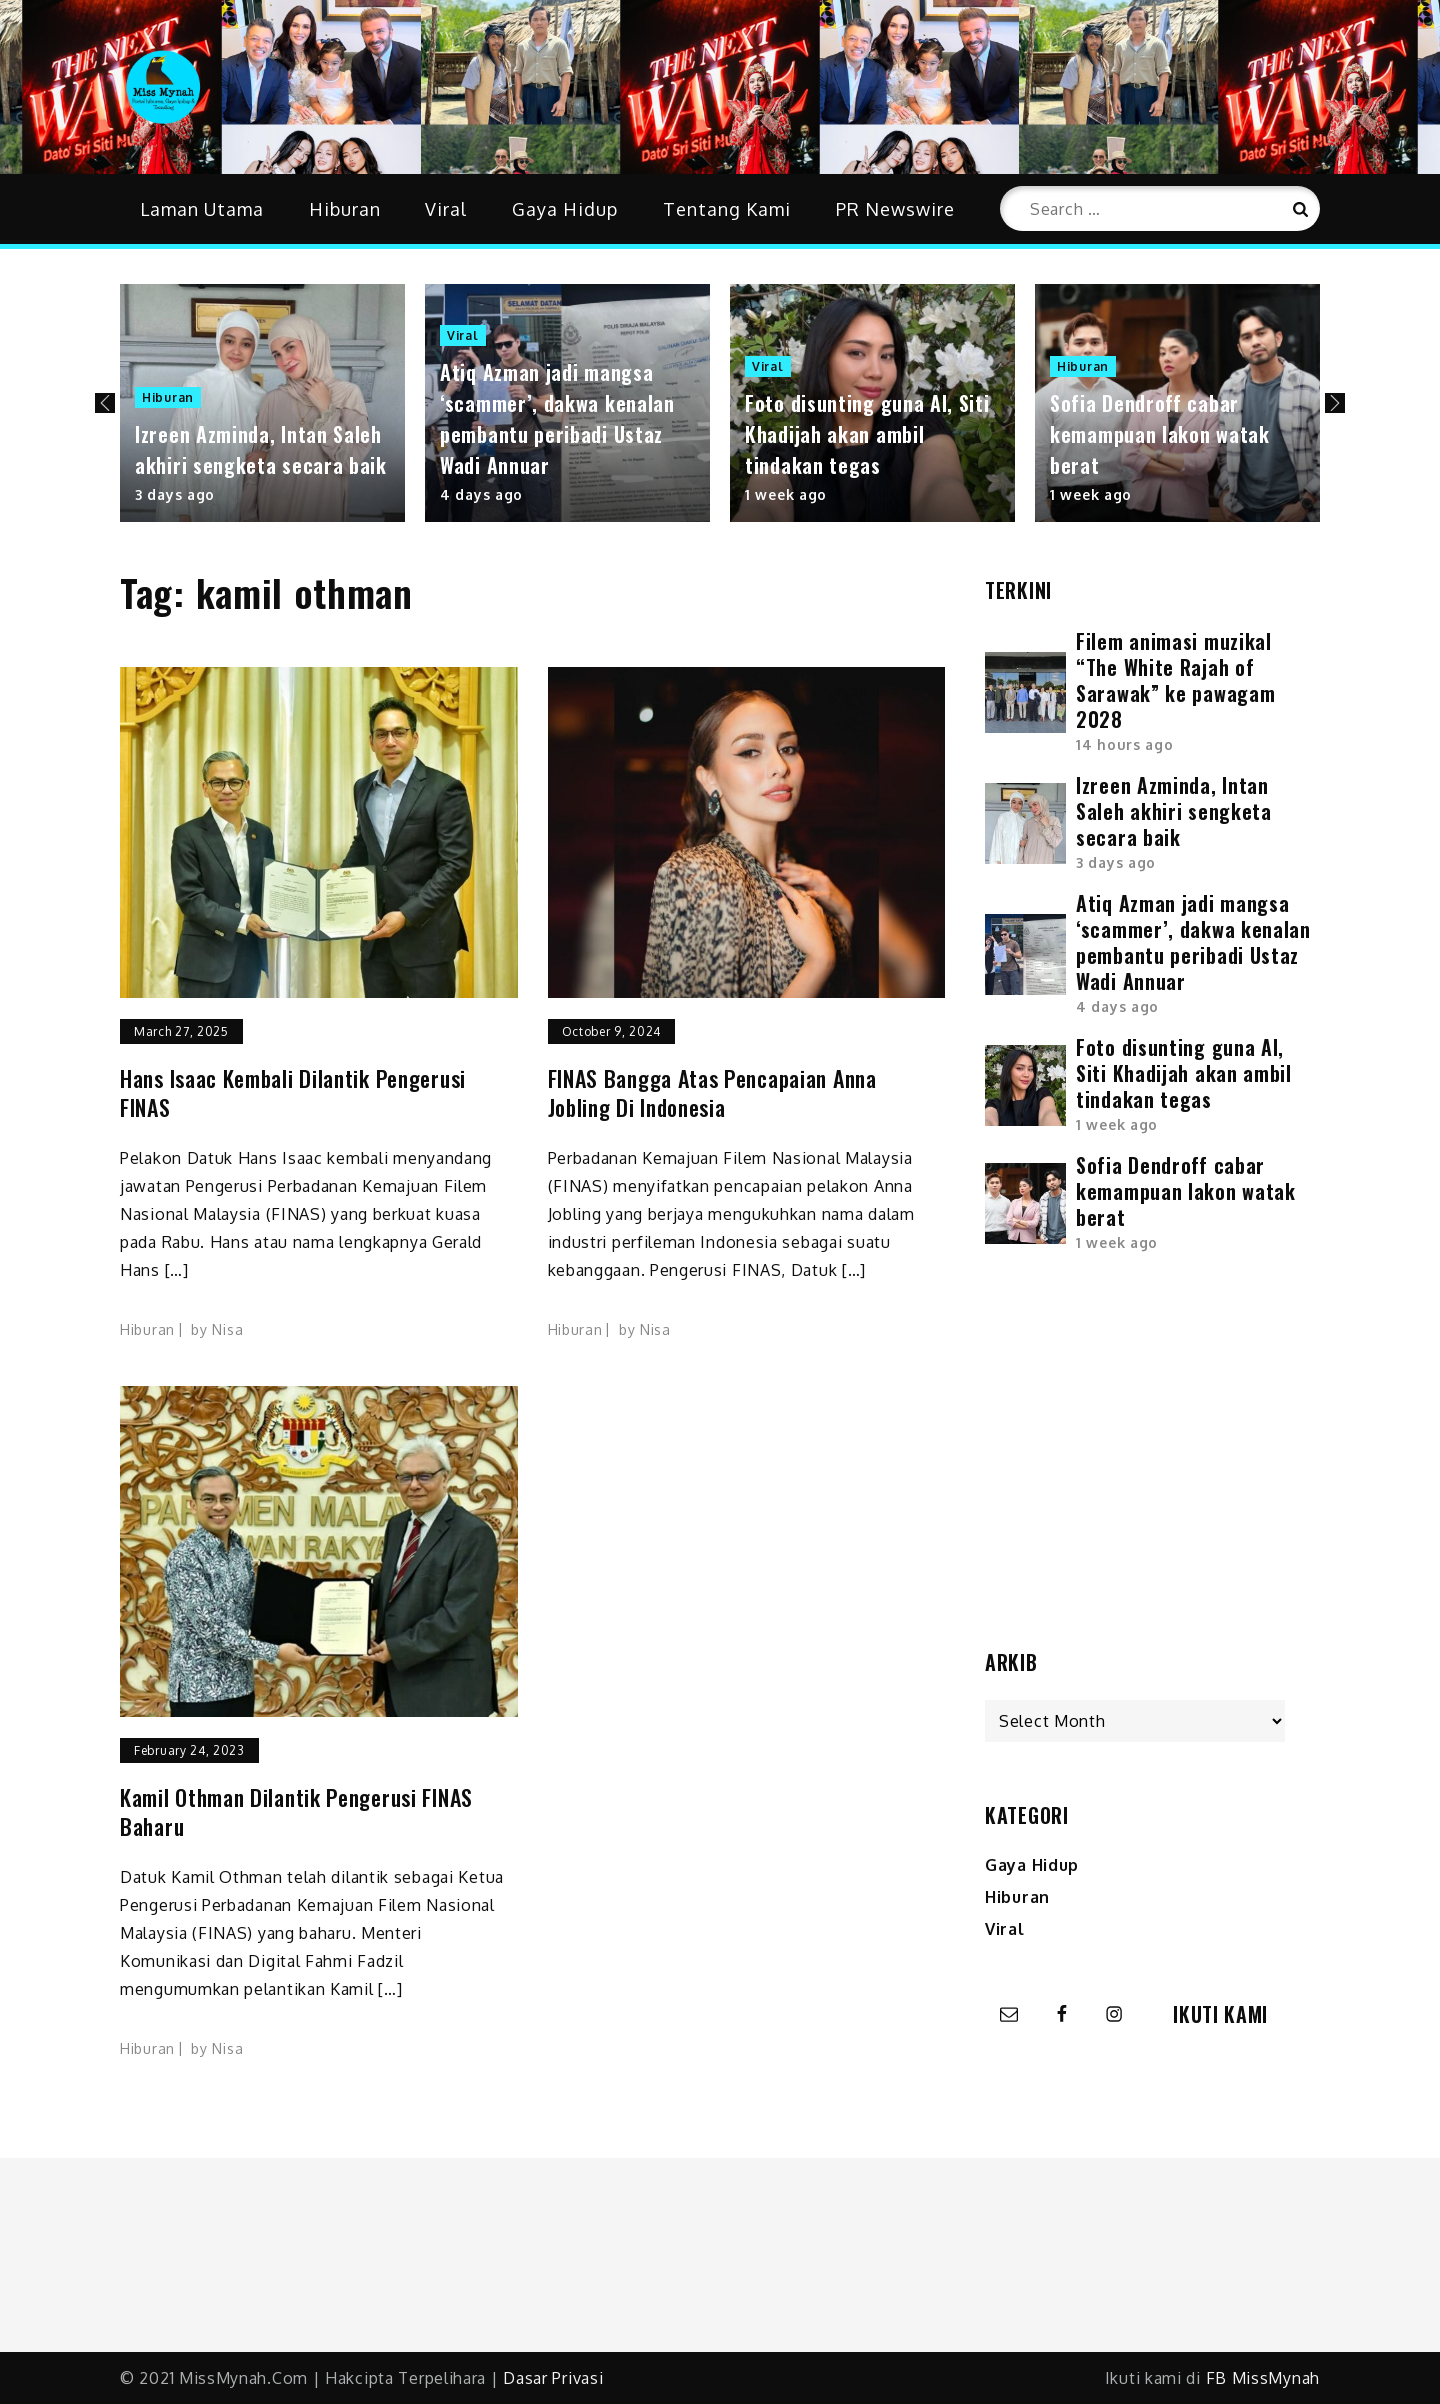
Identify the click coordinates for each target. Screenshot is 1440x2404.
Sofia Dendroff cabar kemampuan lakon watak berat (1160, 434)
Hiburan (345, 209)
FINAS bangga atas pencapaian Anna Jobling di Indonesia (712, 1092)
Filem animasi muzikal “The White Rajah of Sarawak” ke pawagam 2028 (1175, 680)
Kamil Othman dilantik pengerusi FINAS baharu (296, 1811)
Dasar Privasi (553, 2378)
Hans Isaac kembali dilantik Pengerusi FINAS (293, 1092)
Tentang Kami (727, 209)
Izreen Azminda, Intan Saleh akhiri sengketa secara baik (261, 449)
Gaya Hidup (565, 209)
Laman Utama (202, 209)
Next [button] (1335, 403)
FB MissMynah (1263, 2378)
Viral (446, 209)
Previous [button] (105, 403)
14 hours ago (1124, 744)
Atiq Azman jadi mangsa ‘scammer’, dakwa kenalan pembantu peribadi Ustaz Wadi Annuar (557, 418)
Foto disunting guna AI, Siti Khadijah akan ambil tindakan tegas (867, 434)
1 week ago (786, 494)
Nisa (227, 1329)
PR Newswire (895, 209)
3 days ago (175, 494)
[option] (262, 403)
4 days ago (481, 494)
